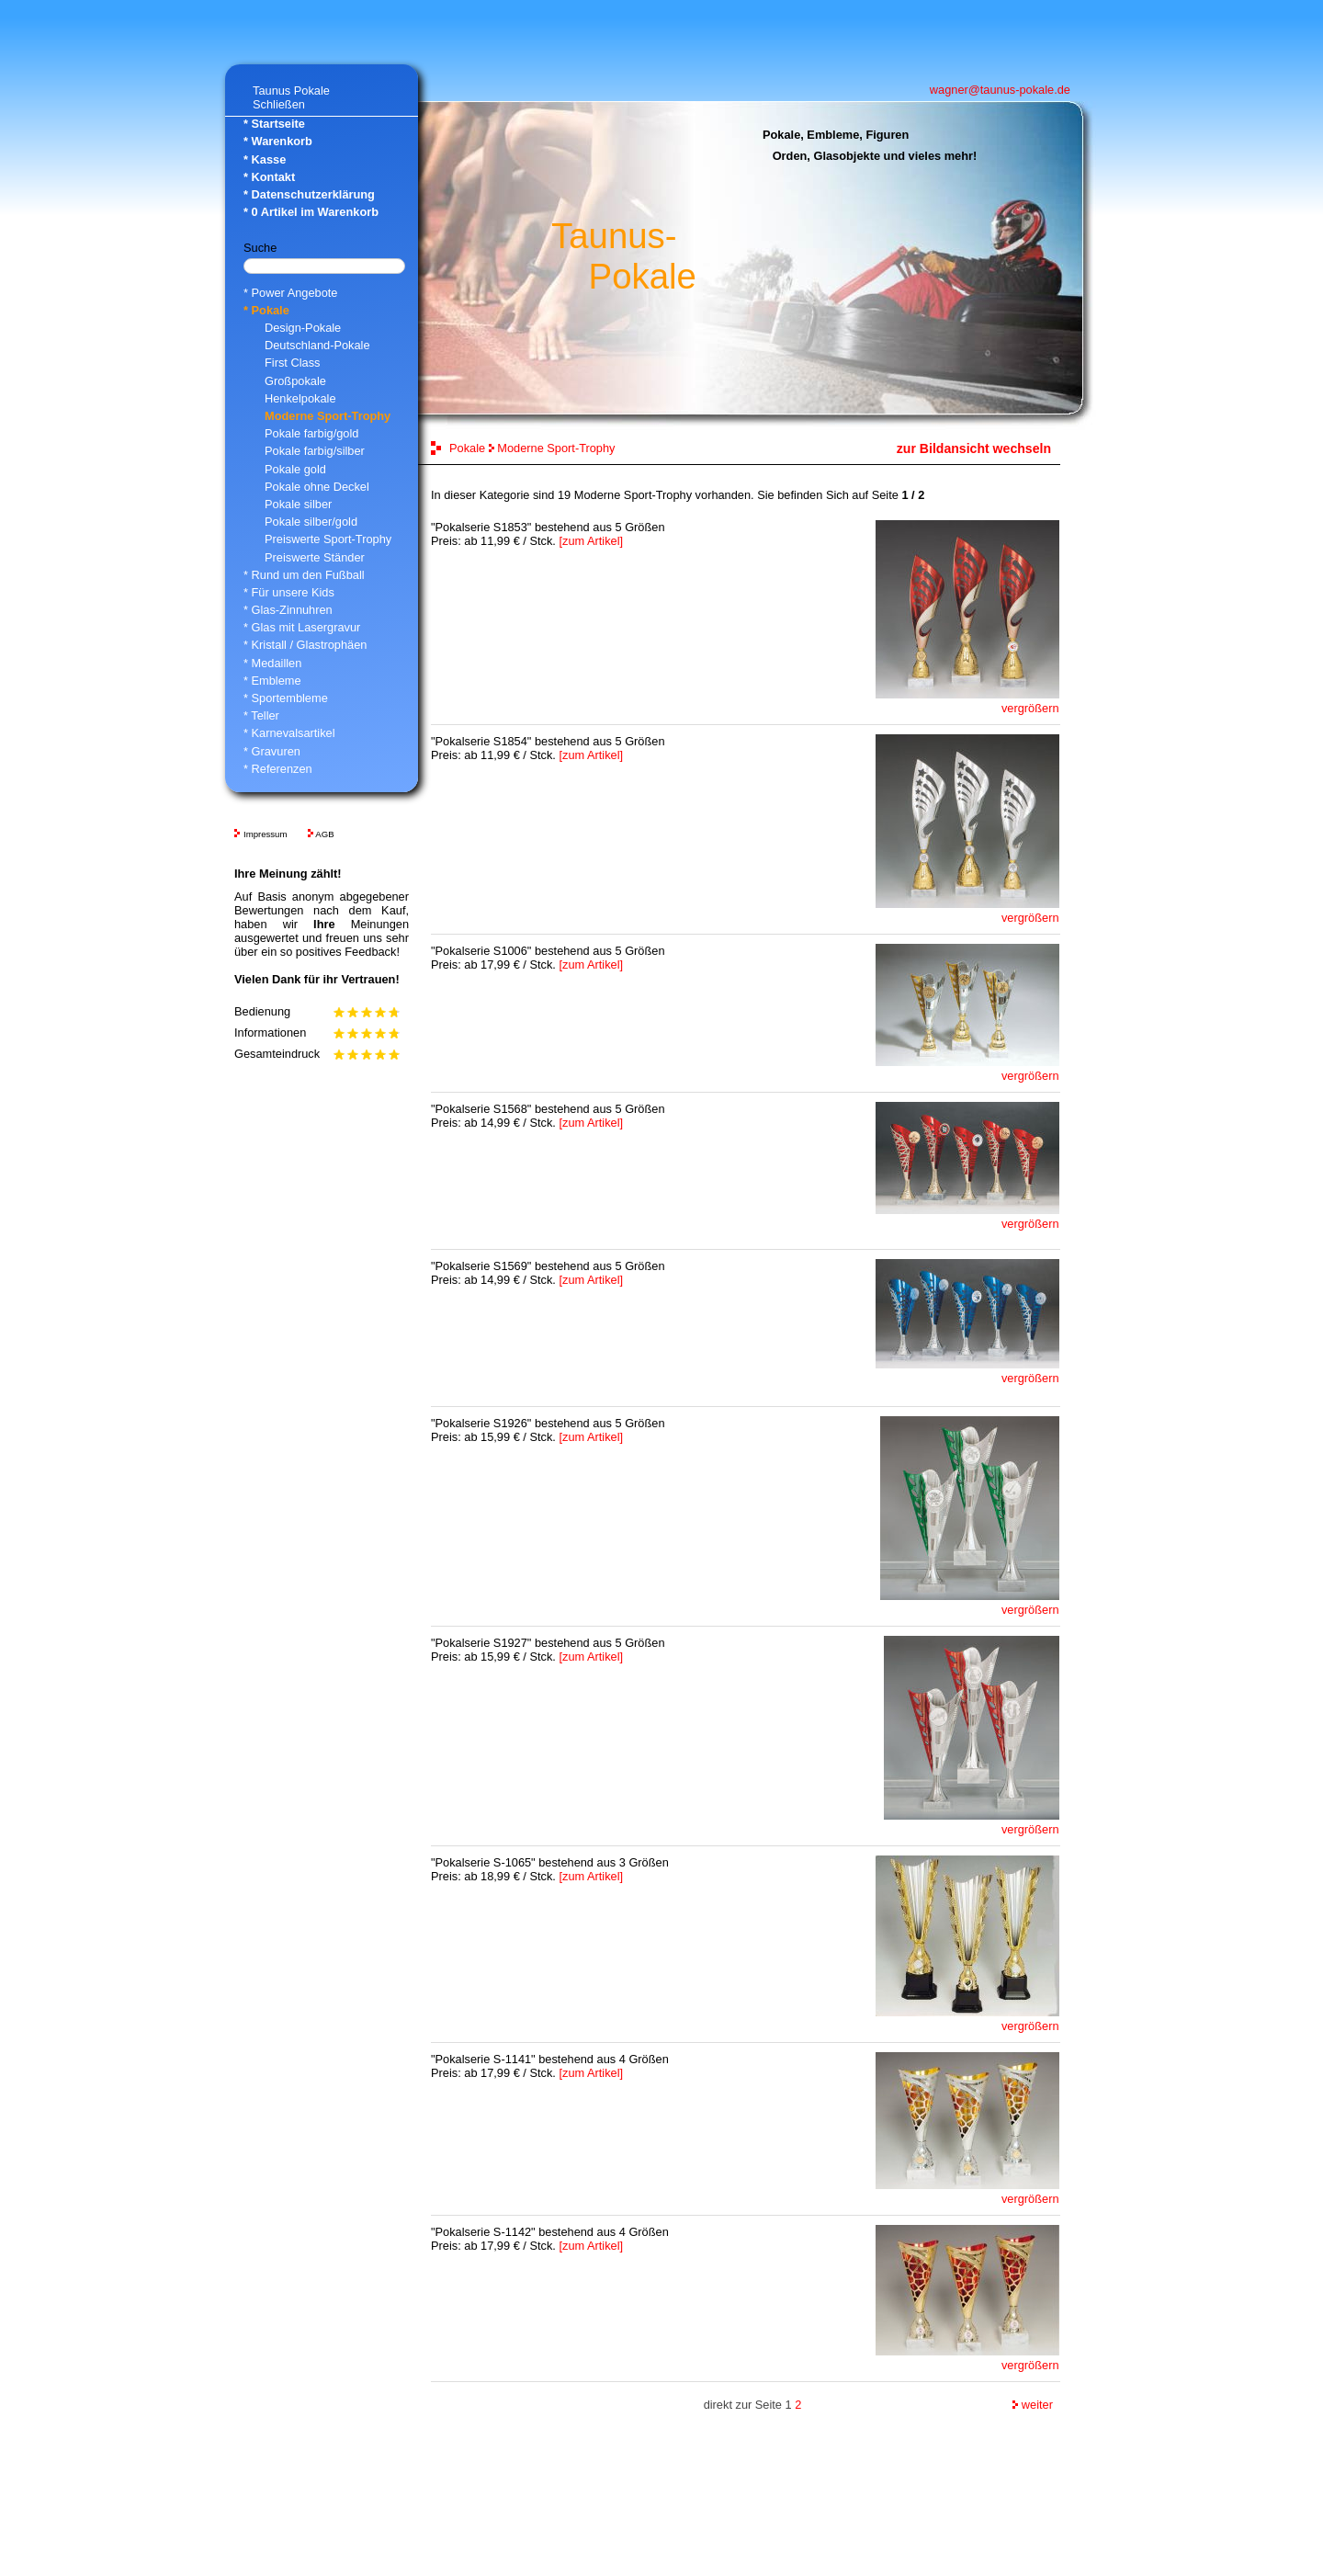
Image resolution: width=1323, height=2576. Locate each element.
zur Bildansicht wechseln (974, 448)
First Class (292, 362)
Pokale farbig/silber (315, 451)
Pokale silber (298, 504)
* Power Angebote (290, 293)
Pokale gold (295, 469)
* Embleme (272, 680)
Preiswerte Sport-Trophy (328, 539)
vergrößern (1030, 708)
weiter (1032, 2404)
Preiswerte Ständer (315, 557)
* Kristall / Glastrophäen (305, 645)
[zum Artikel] (591, 541)
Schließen (279, 104)
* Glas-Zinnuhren (288, 610)
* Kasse (264, 159)
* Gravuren (271, 751)
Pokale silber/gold (311, 521)
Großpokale (295, 381)
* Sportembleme (285, 698)
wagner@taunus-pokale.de (1000, 89)
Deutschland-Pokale (317, 345)
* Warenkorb (277, 141)
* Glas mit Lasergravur (301, 627)
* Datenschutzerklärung (309, 194)
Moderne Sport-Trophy (327, 416)
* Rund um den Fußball (304, 575)
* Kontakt (269, 177)
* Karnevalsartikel (289, 733)
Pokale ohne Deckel (317, 487)
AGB (324, 834)
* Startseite (274, 124)
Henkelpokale (300, 398)
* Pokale (266, 310)
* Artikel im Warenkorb (311, 212)
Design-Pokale (303, 328)
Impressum (265, 834)
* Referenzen (277, 769)
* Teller (261, 715)
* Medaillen (272, 663)
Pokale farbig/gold (311, 433)
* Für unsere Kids (288, 592)
